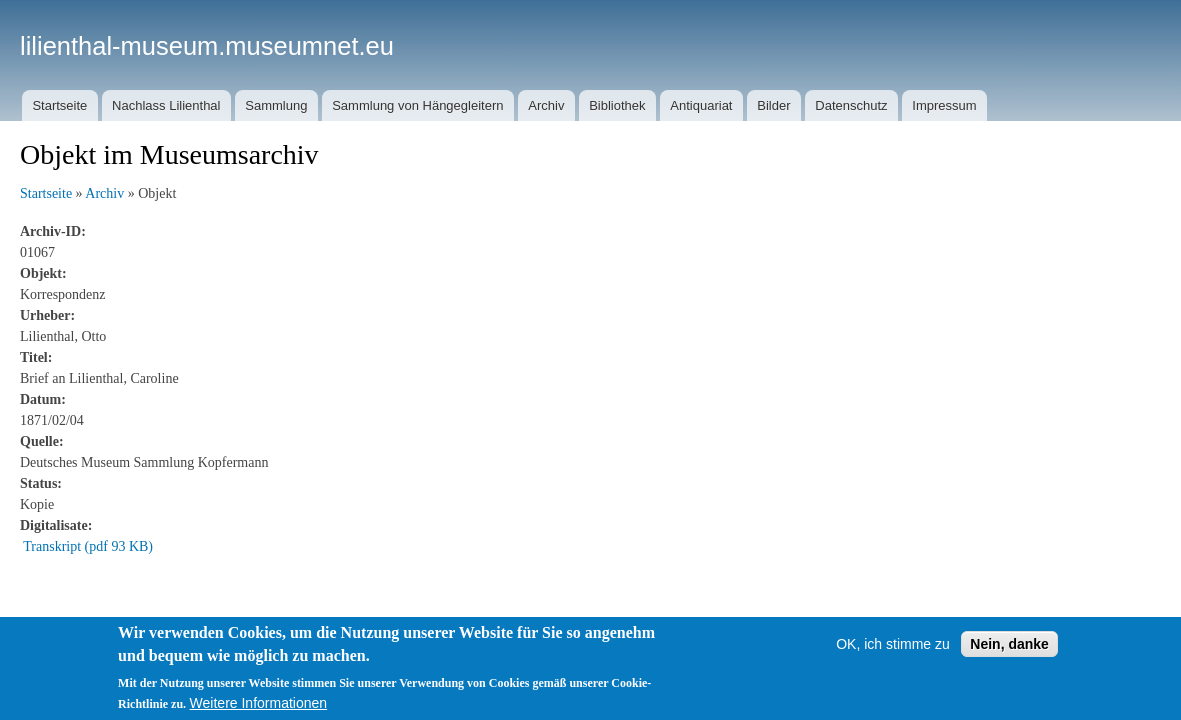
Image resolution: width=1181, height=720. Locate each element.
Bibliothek (617, 105)
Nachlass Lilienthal (166, 105)
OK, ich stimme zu (893, 644)
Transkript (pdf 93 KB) (88, 546)
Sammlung (276, 105)
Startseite (59, 105)
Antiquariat (701, 105)
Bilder (773, 105)
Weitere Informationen (258, 703)
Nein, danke (1009, 644)
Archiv (546, 105)
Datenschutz (851, 105)
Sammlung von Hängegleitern (417, 105)
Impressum (944, 105)
